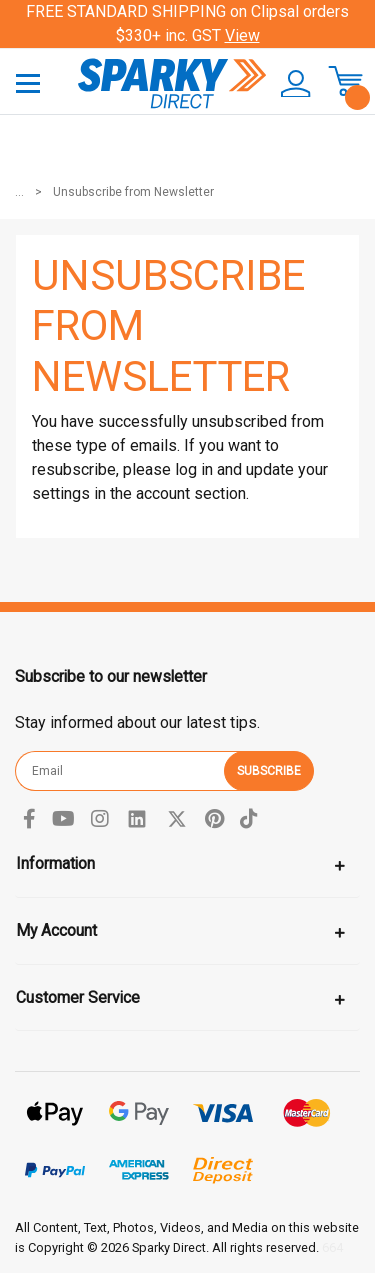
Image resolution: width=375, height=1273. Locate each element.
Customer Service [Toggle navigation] (78, 997)
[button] (289, 84)
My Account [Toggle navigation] (56, 930)
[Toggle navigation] (28, 82)
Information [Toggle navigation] (55, 863)
